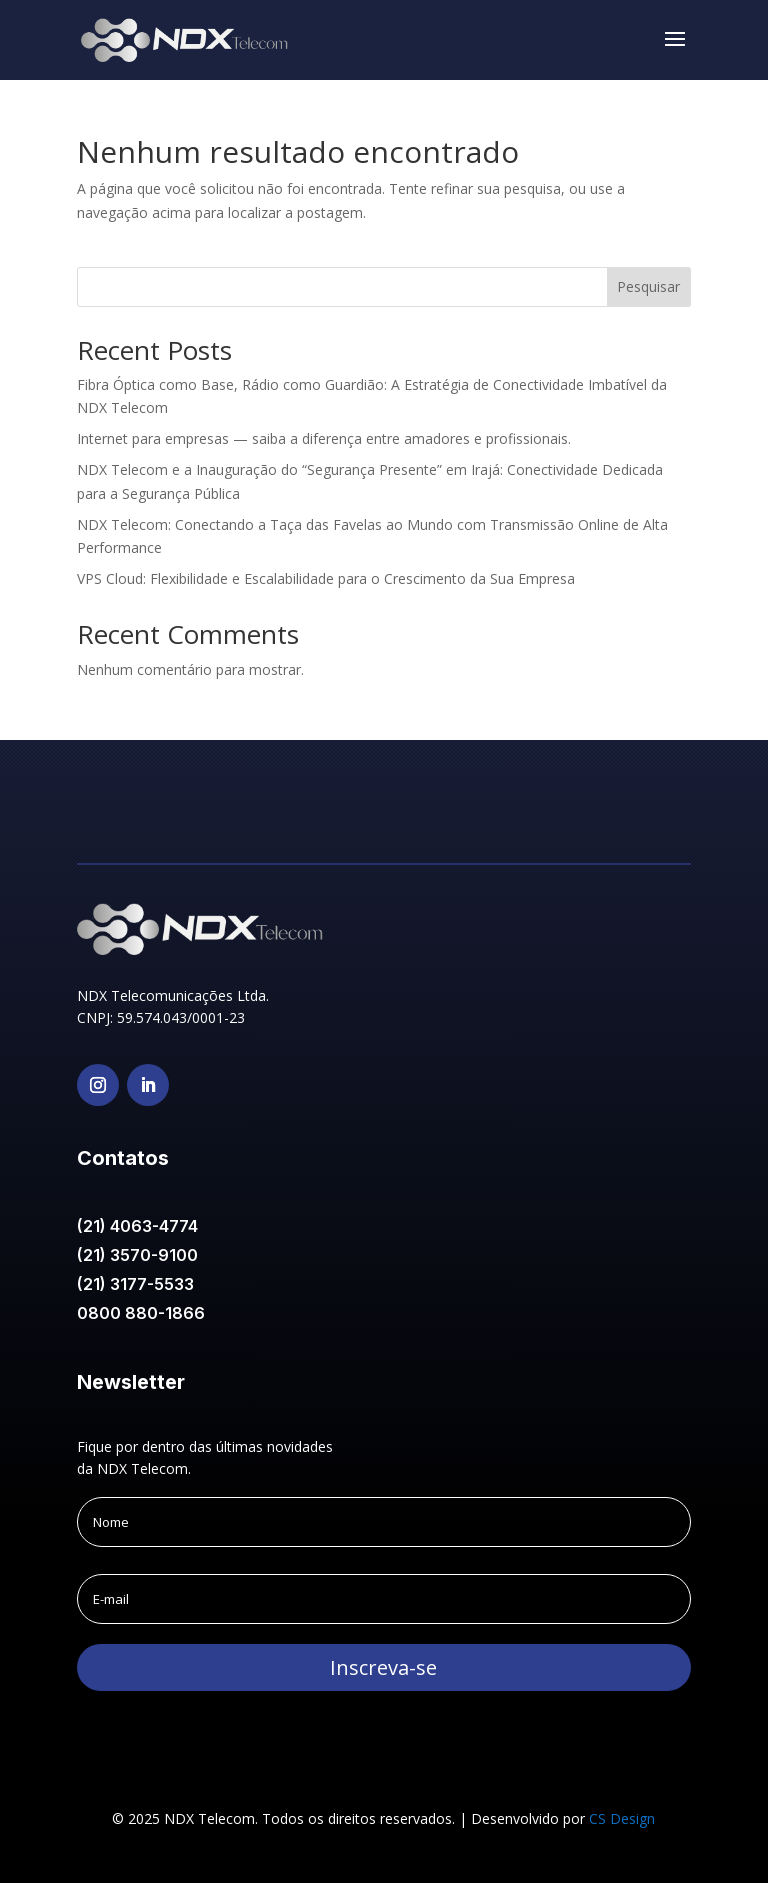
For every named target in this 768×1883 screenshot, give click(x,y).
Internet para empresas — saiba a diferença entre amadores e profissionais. (324, 438)
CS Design (622, 1818)
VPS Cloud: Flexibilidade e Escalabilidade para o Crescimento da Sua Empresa (326, 578)
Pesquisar (648, 286)
